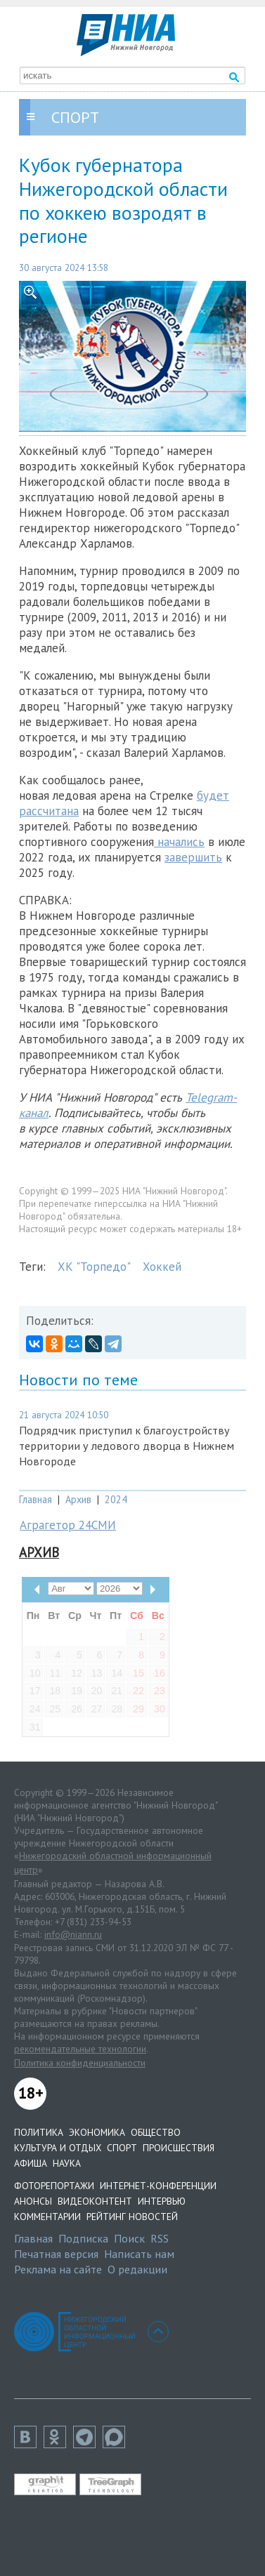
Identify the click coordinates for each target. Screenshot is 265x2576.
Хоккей (162, 1266)
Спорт (122, 2147)
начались (179, 842)
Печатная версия (56, 2254)
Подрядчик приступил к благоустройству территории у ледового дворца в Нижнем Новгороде (126, 1445)
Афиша (30, 2163)
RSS (159, 2238)
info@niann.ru (73, 1934)
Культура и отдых (57, 2147)
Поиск (129, 2238)
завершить (193, 857)
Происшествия (178, 2147)
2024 (116, 1499)
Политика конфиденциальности (80, 2062)
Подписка (83, 2238)
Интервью (162, 2201)
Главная (35, 1499)
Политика (38, 2132)
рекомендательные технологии (80, 2048)
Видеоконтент (95, 2201)
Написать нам (139, 2254)
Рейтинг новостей (132, 2216)
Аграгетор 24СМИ (68, 1525)
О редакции (137, 2269)
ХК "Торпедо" (94, 1266)
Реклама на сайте (58, 2269)
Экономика (97, 2132)
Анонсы (33, 2201)
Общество (156, 2132)
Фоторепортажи (54, 2185)
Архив (78, 1499)
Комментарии (47, 2216)
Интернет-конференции (158, 2185)
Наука (67, 2163)
